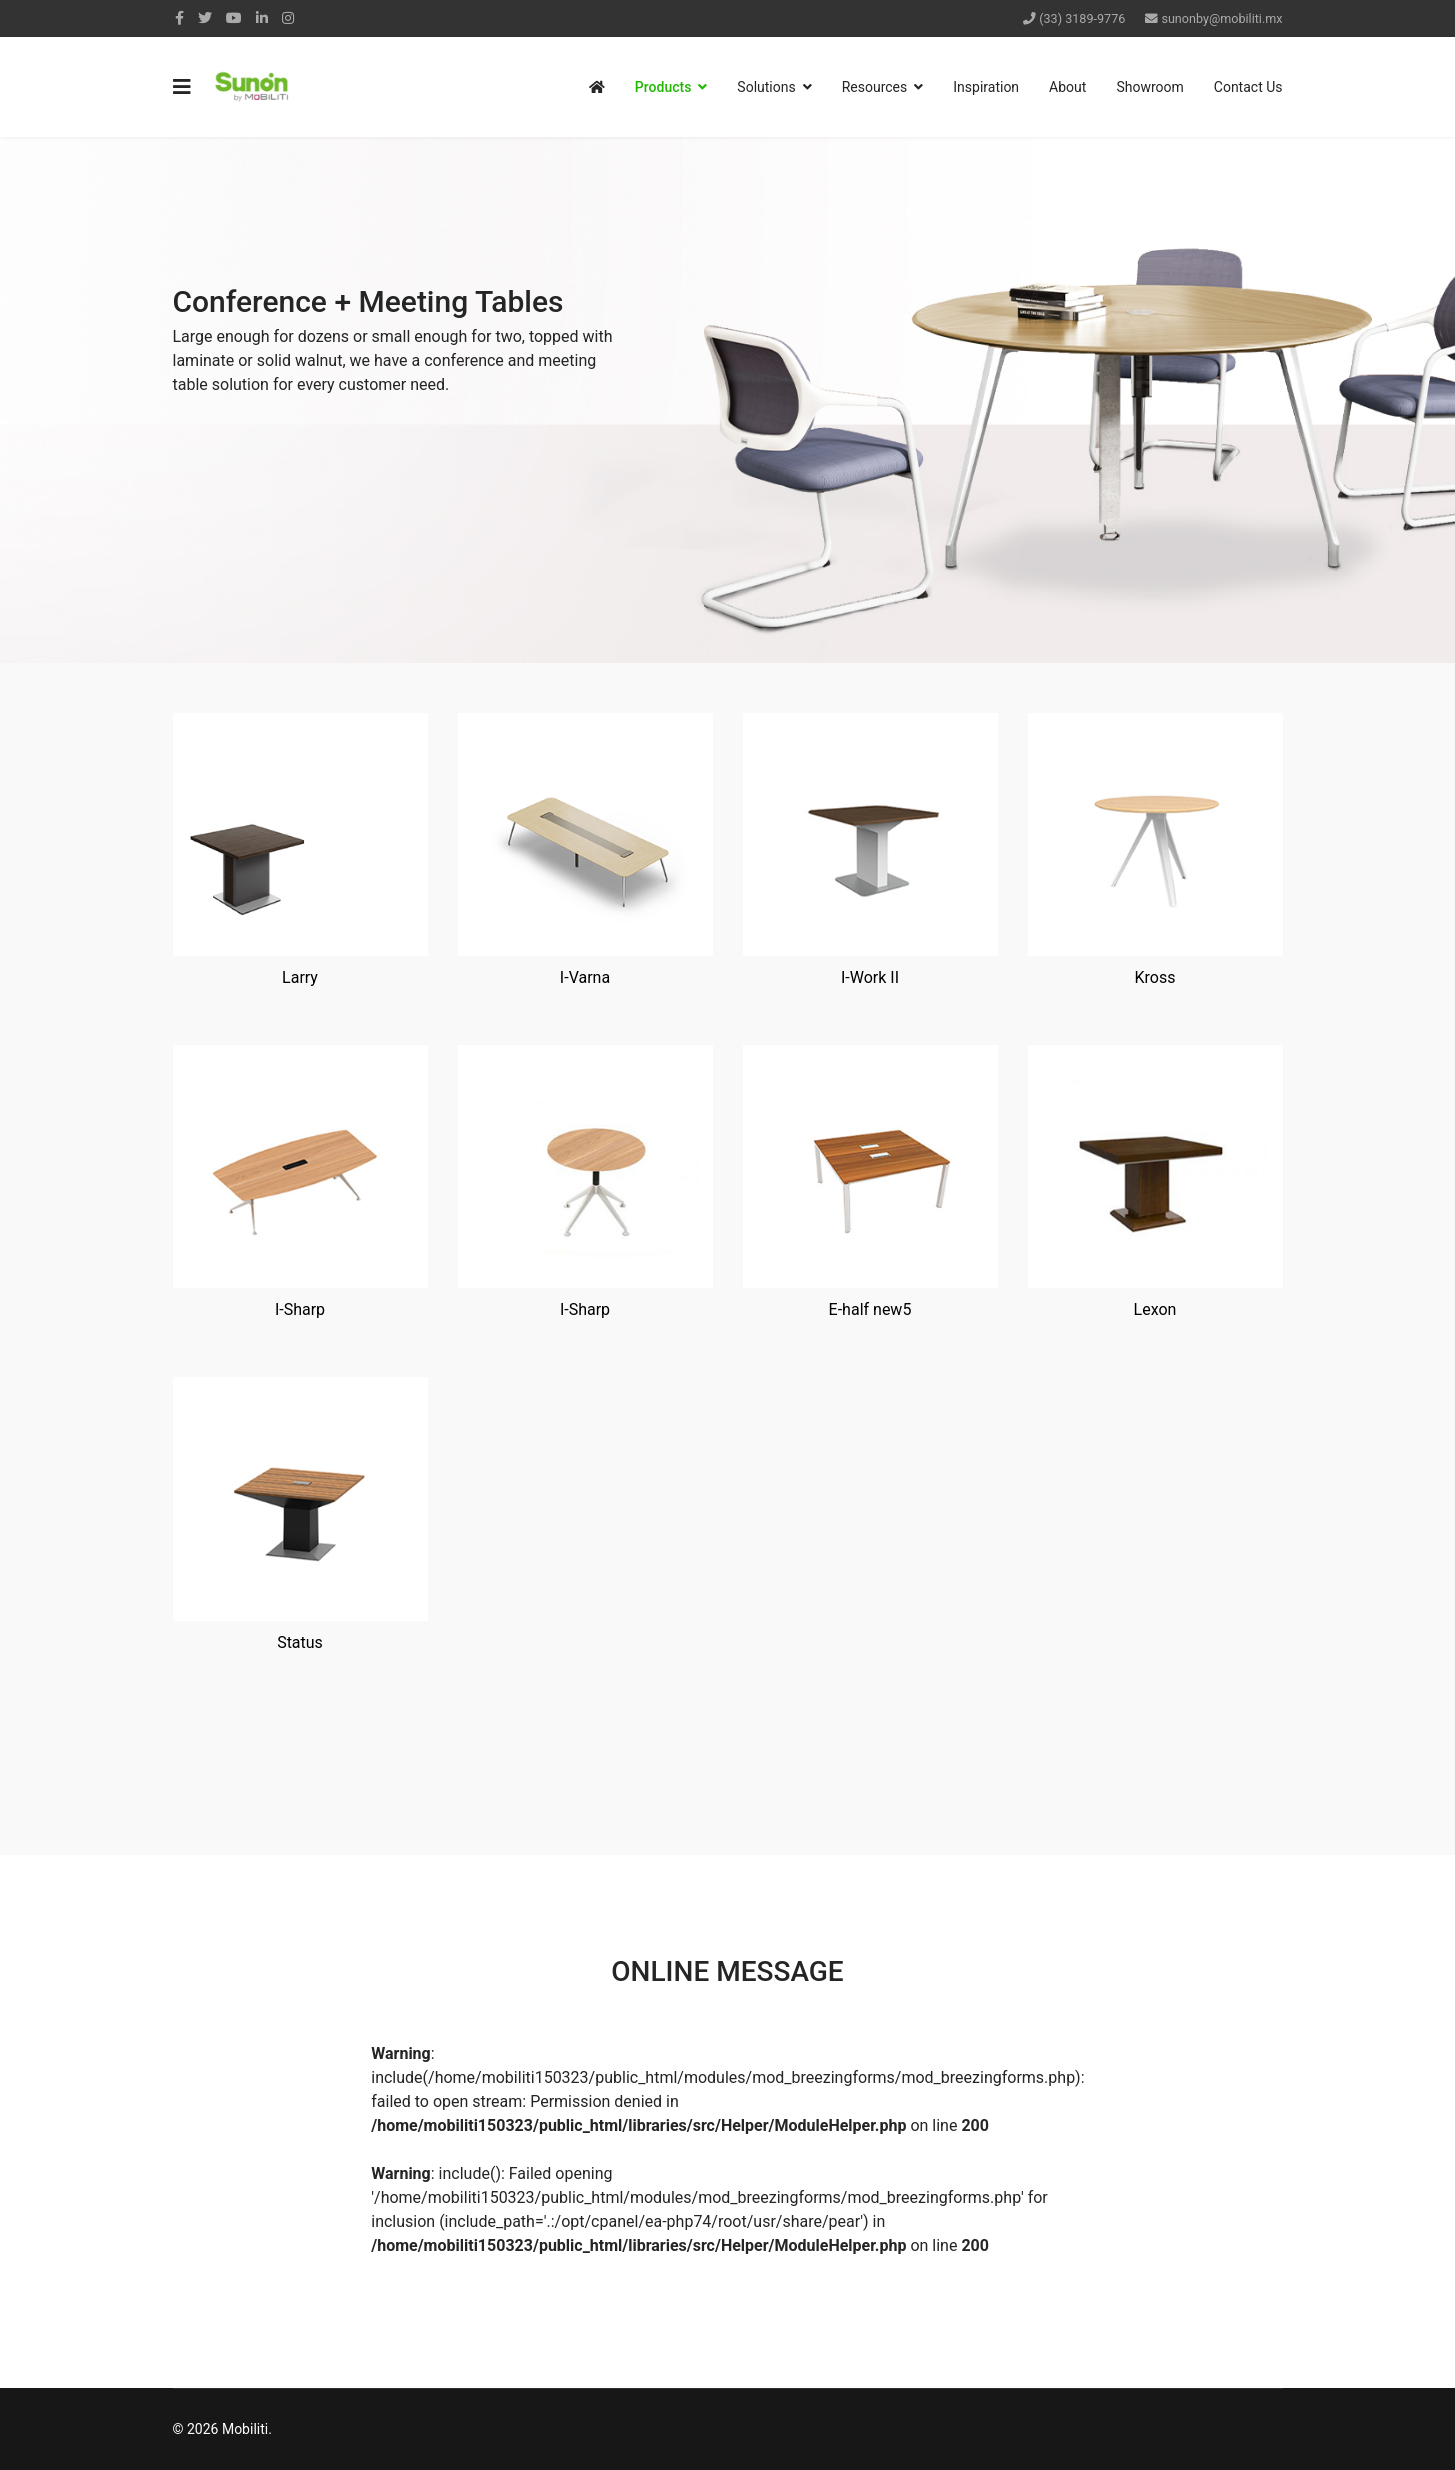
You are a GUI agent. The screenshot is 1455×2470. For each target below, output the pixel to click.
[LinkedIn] (262, 18)
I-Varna (585, 977)
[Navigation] (182, 87)
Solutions (766, 87)
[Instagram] (288, 18)
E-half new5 (870, 1309)
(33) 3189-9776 (1082, 18)
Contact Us (1248, 87)
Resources (875, 87)
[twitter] (205, 18)
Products (663, 87)
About (1067, 87)
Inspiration (986, 87)
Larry (300, 977)
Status (300, 1642)
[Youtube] (234, 18)
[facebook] (179, 18)
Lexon (1155, 1309)
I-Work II (870, 977)
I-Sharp (300, 1309)
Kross (1155, 977)
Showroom (1149, 87)
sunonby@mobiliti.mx (1221, 18)
